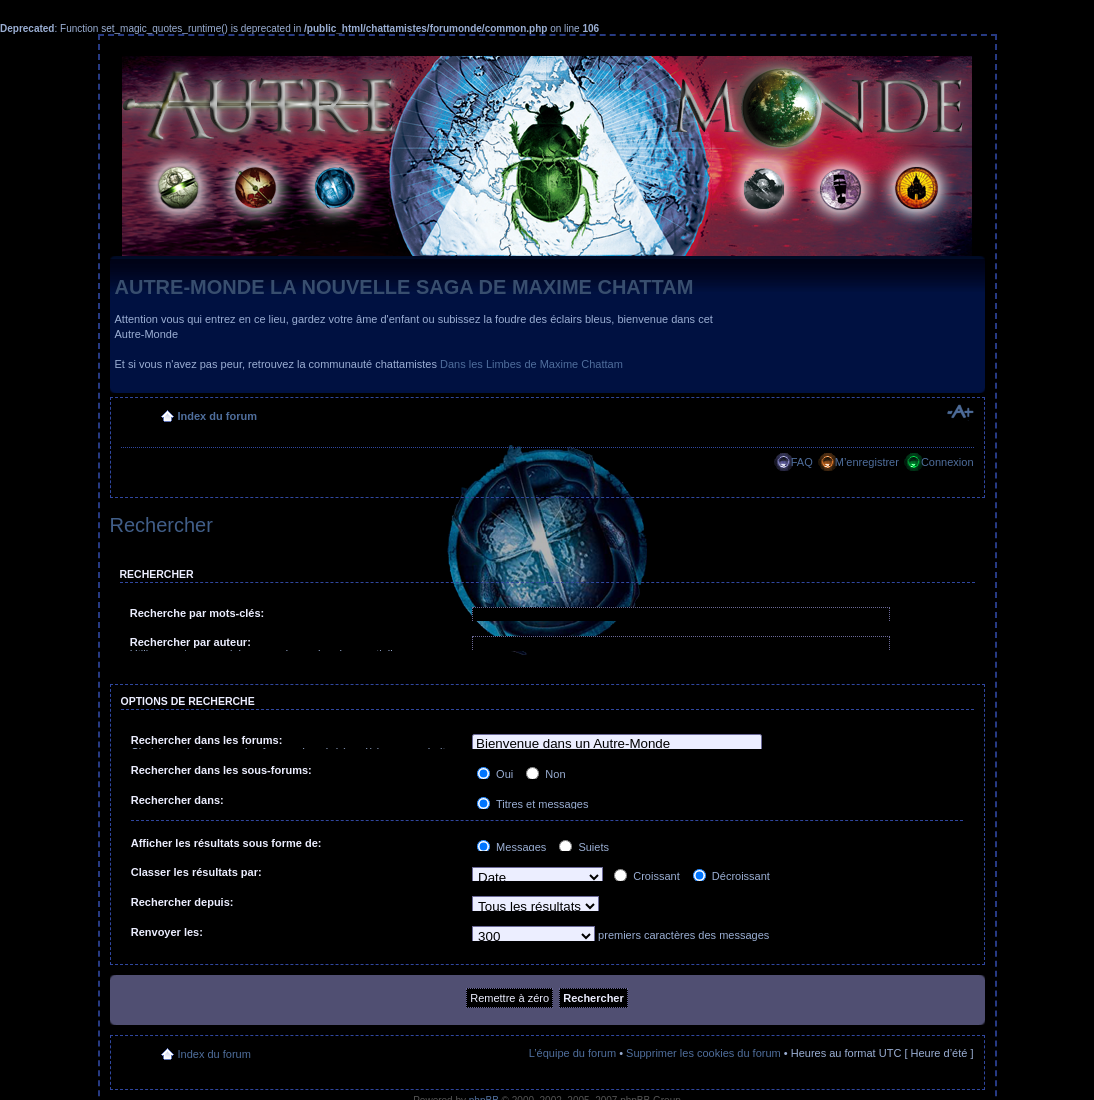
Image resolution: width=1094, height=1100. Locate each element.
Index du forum (217, 416)
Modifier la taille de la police (959, 412)
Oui (495, 774)
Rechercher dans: (177, 800)
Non (545, 774)
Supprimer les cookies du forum (703, 1053)
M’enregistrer (867, 462)
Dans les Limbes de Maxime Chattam (531, 364)
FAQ (802, 462)
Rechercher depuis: (182, 902)
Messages (511, 847)
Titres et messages (532, 804)
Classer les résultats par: (196, 872)
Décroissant (731, 876)
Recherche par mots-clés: (197, 613)
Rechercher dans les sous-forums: (221, 770)
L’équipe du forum (572, 1053)
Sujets (584, 847)
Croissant (647, 876)
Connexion (947, 462)
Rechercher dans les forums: (207, 740)
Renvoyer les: (167, 932)
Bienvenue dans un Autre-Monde (617, 744)
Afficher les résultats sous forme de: (226, 843)
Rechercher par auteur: (190, 642)
